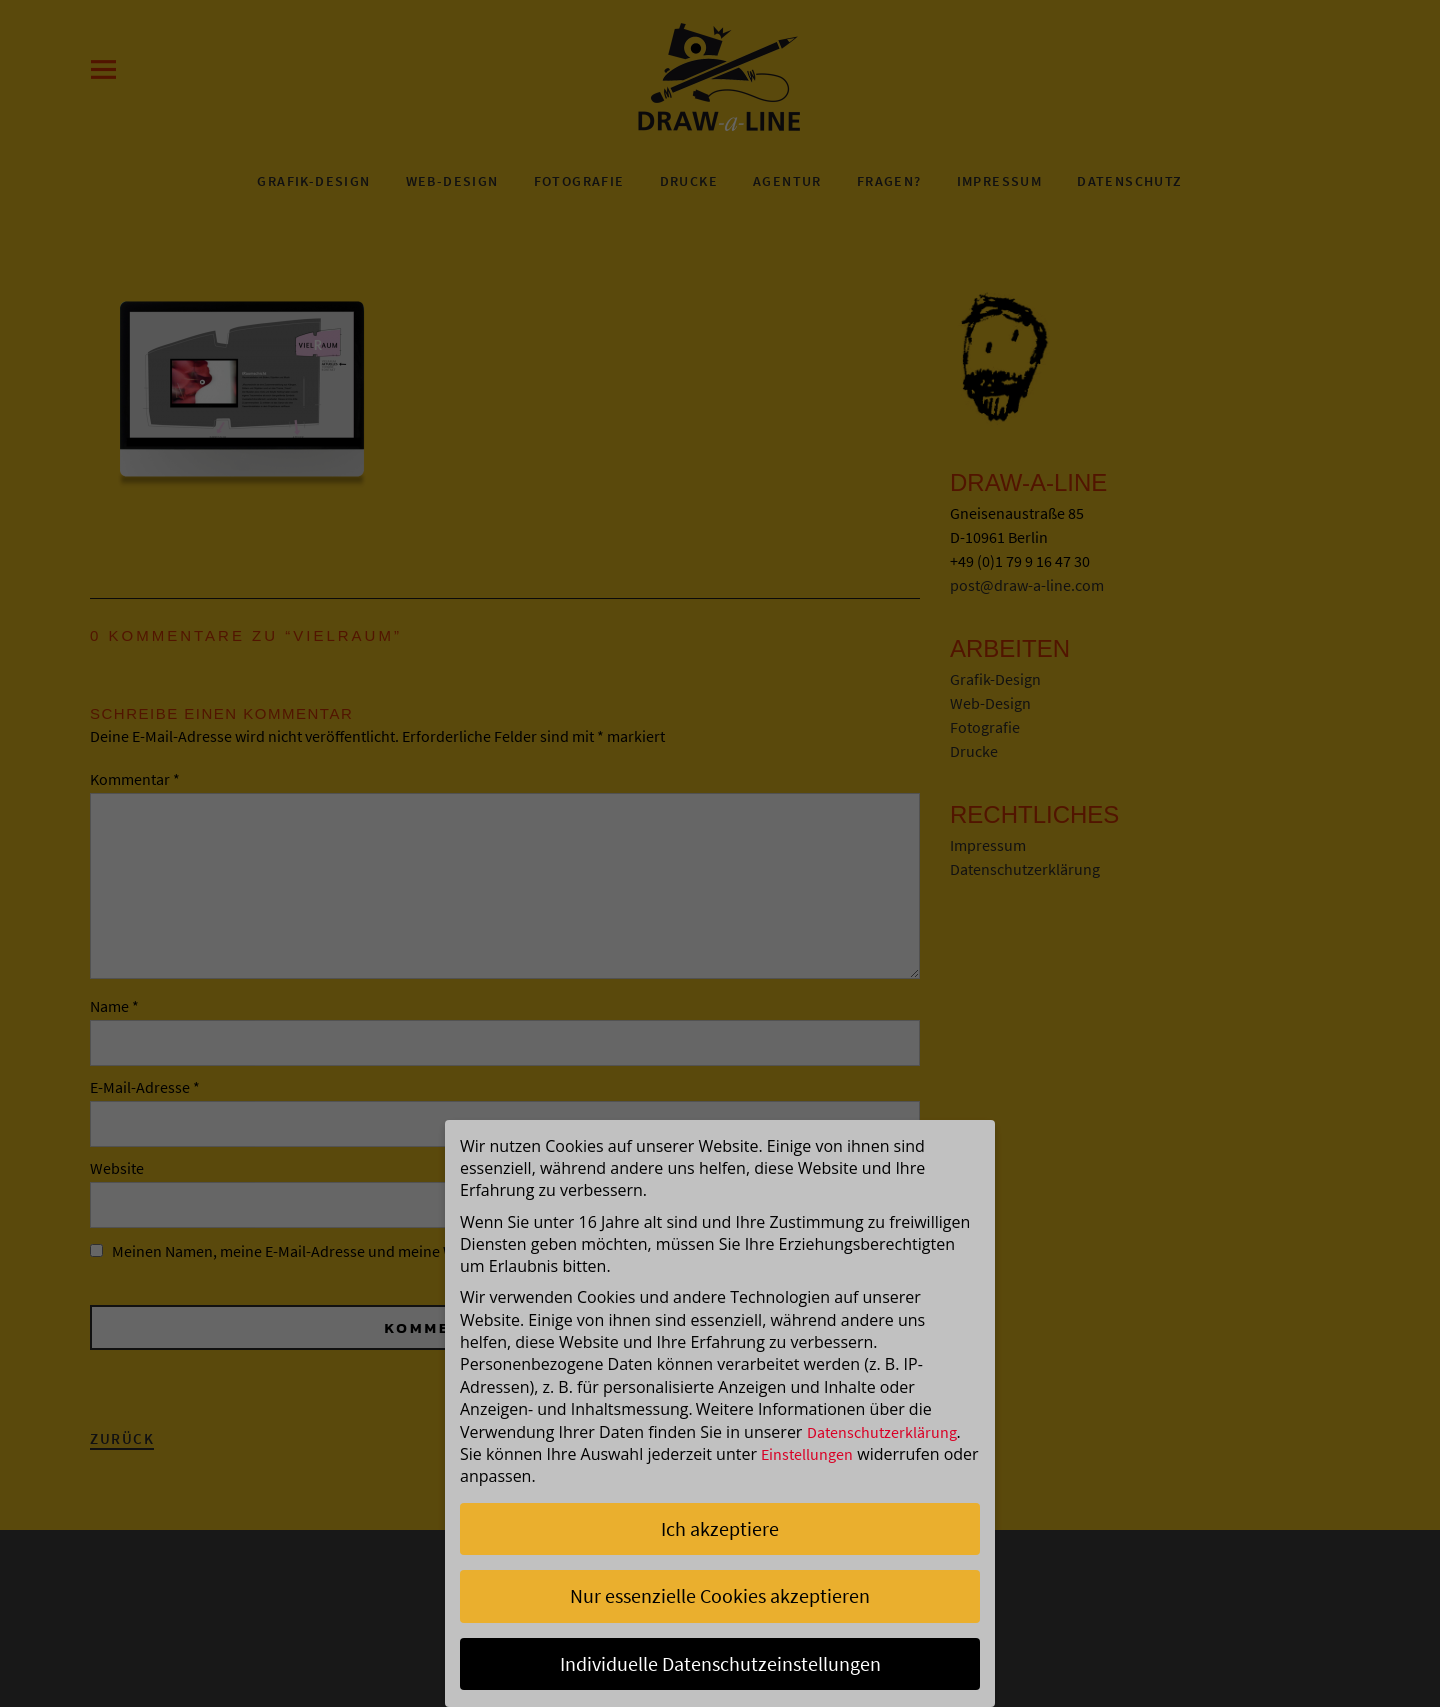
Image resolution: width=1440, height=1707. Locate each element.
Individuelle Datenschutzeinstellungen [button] (720, 1663)
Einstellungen (807, 1454)
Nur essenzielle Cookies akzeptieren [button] (720, 1595)
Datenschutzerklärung (882, 1432)
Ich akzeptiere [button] (720, 1528)
